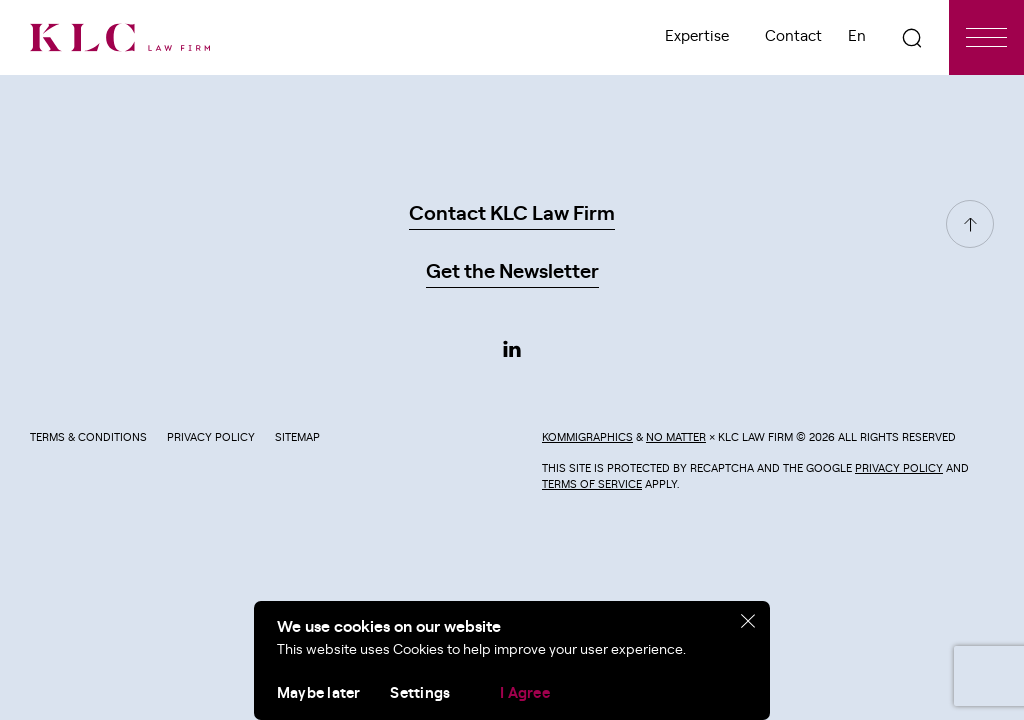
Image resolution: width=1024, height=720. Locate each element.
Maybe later (318, 693)
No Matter (676, 437)
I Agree (525, 693)
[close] (748, 622)
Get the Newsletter (512, 272)
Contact (793, 36)
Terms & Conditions (88, 437)
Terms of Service (592, 484)
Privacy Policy (211, 437)
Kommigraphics (587, 437)
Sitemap (297, 437)
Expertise (697, 36)
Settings (420, 693)
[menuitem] (857, 37)
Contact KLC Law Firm (512, 214)
